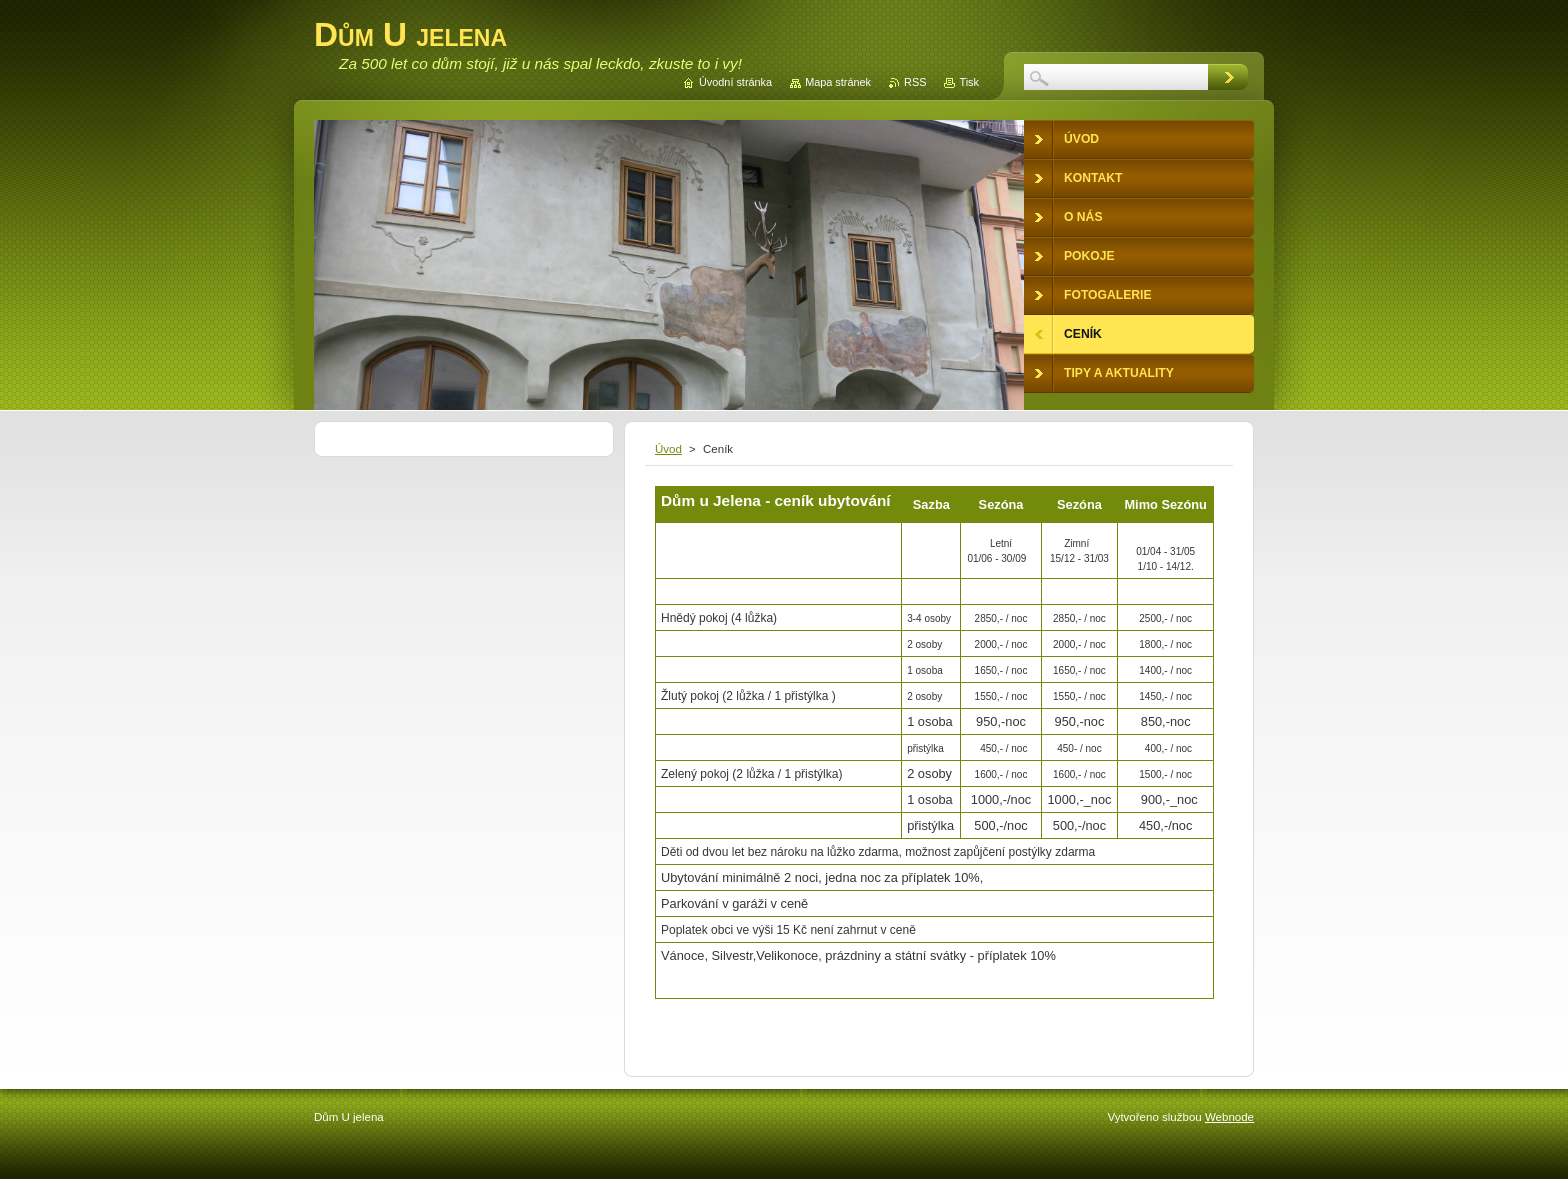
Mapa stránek (838, 82)
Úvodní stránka (735, 82)
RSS (915, 82)
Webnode (1229, 1117)
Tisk (969, 82)
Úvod (668, 449)
